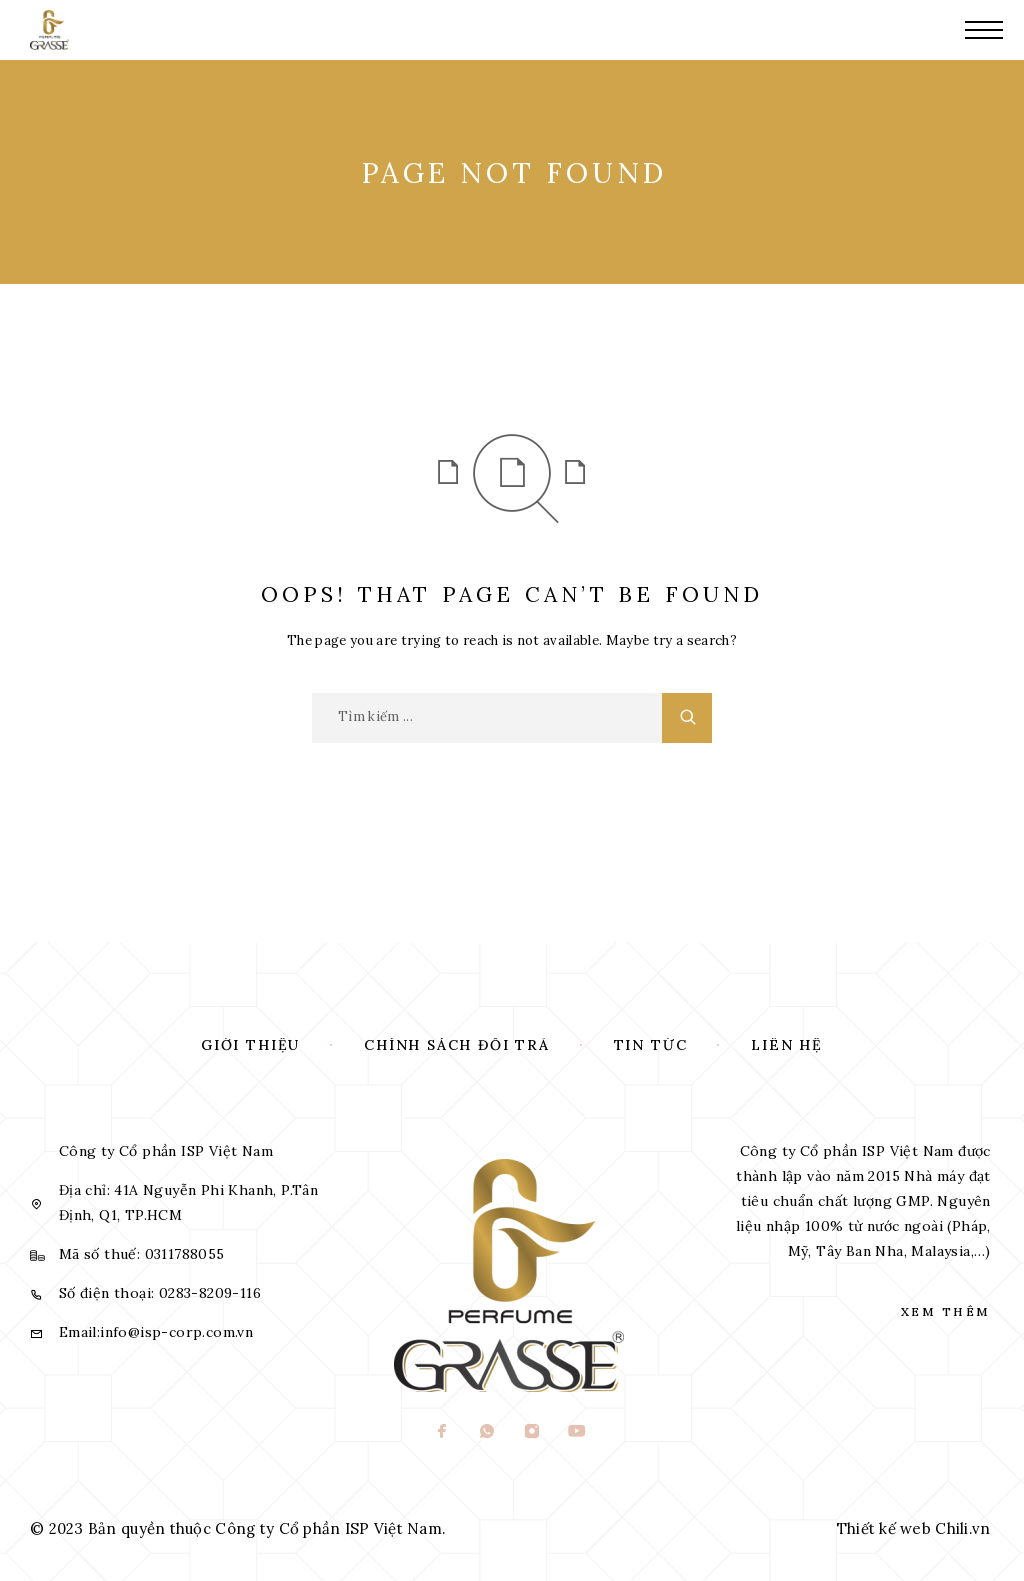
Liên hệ (787, 1045)
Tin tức (651, 1045)
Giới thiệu (250, 1045)
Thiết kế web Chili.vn (914, 1528)
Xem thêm (946, 1311)
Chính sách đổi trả (457, 1045)
